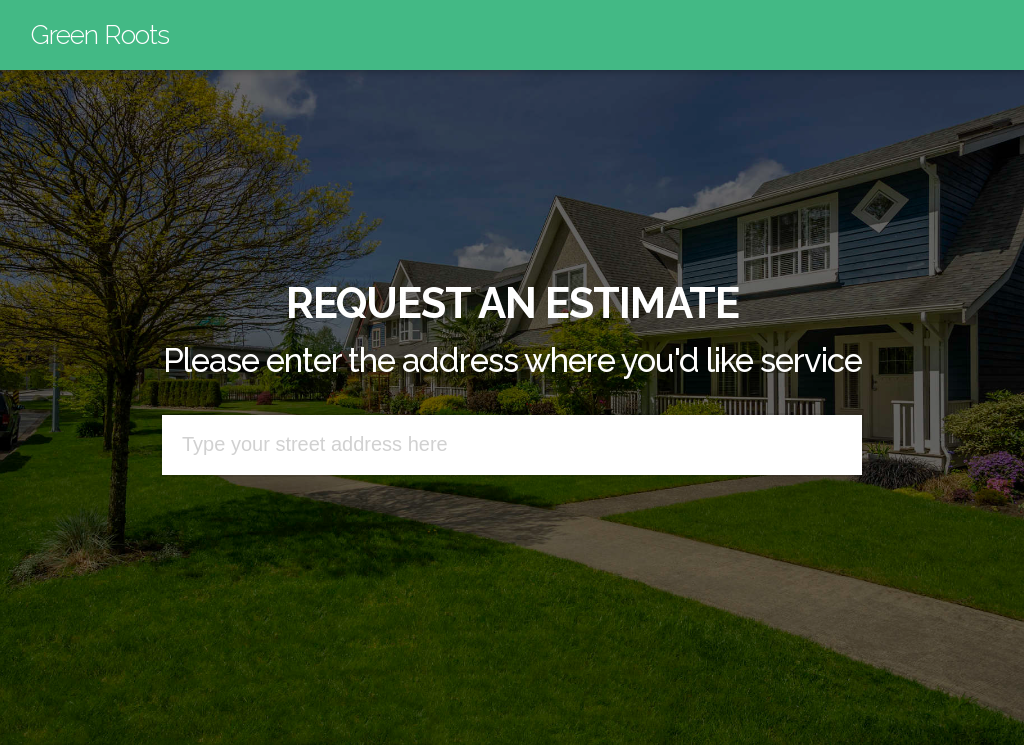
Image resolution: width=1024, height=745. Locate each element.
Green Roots (100, 34)
